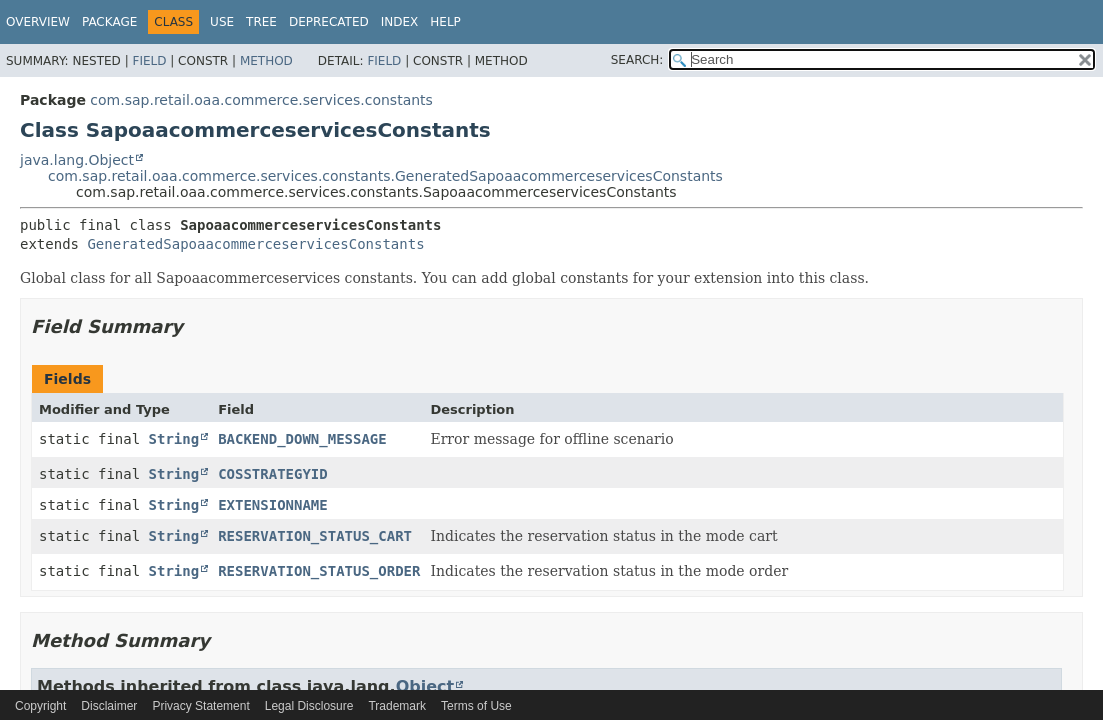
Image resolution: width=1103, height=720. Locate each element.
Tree (261, 22)
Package (109, 22)
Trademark (397, 706)
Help (445, 22)
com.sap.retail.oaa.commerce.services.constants (261, 100)
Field (149, 61)
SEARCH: (637, 60)
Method (266, 61)
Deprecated (329, 22)
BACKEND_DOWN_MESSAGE (302, 439)
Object (425, 686)
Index (400, 22)
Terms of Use (476, 706)
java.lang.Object (77, 160)
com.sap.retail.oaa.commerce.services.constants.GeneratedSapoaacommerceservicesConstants (385, 176)
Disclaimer (109, 706)
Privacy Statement (200, 706)
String (174, 439)
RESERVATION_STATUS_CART (315, 536)
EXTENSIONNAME (273, 505)
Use (222, 22)
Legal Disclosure (309, 706)
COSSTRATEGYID (273, 474)
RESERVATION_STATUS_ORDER (319, 571)
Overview (38, 22)
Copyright (40, 706)
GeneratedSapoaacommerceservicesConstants (255, 244)
